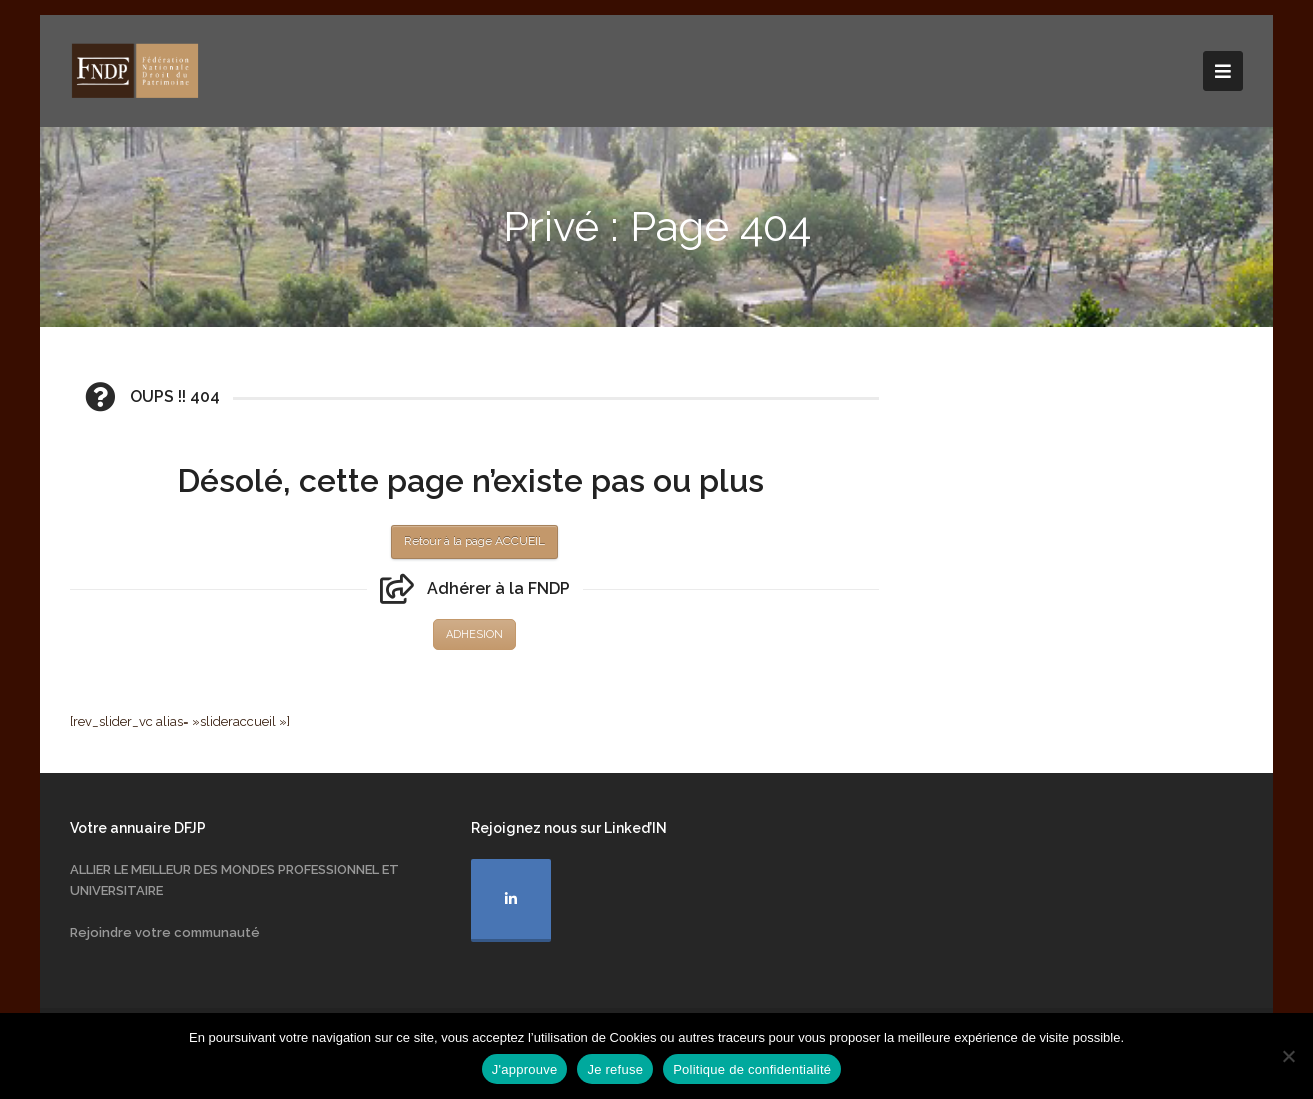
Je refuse (615, 1069)
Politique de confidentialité (752, 1069)
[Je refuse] (1288, 1056)
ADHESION (474, 634)
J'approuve (525, 1069)
